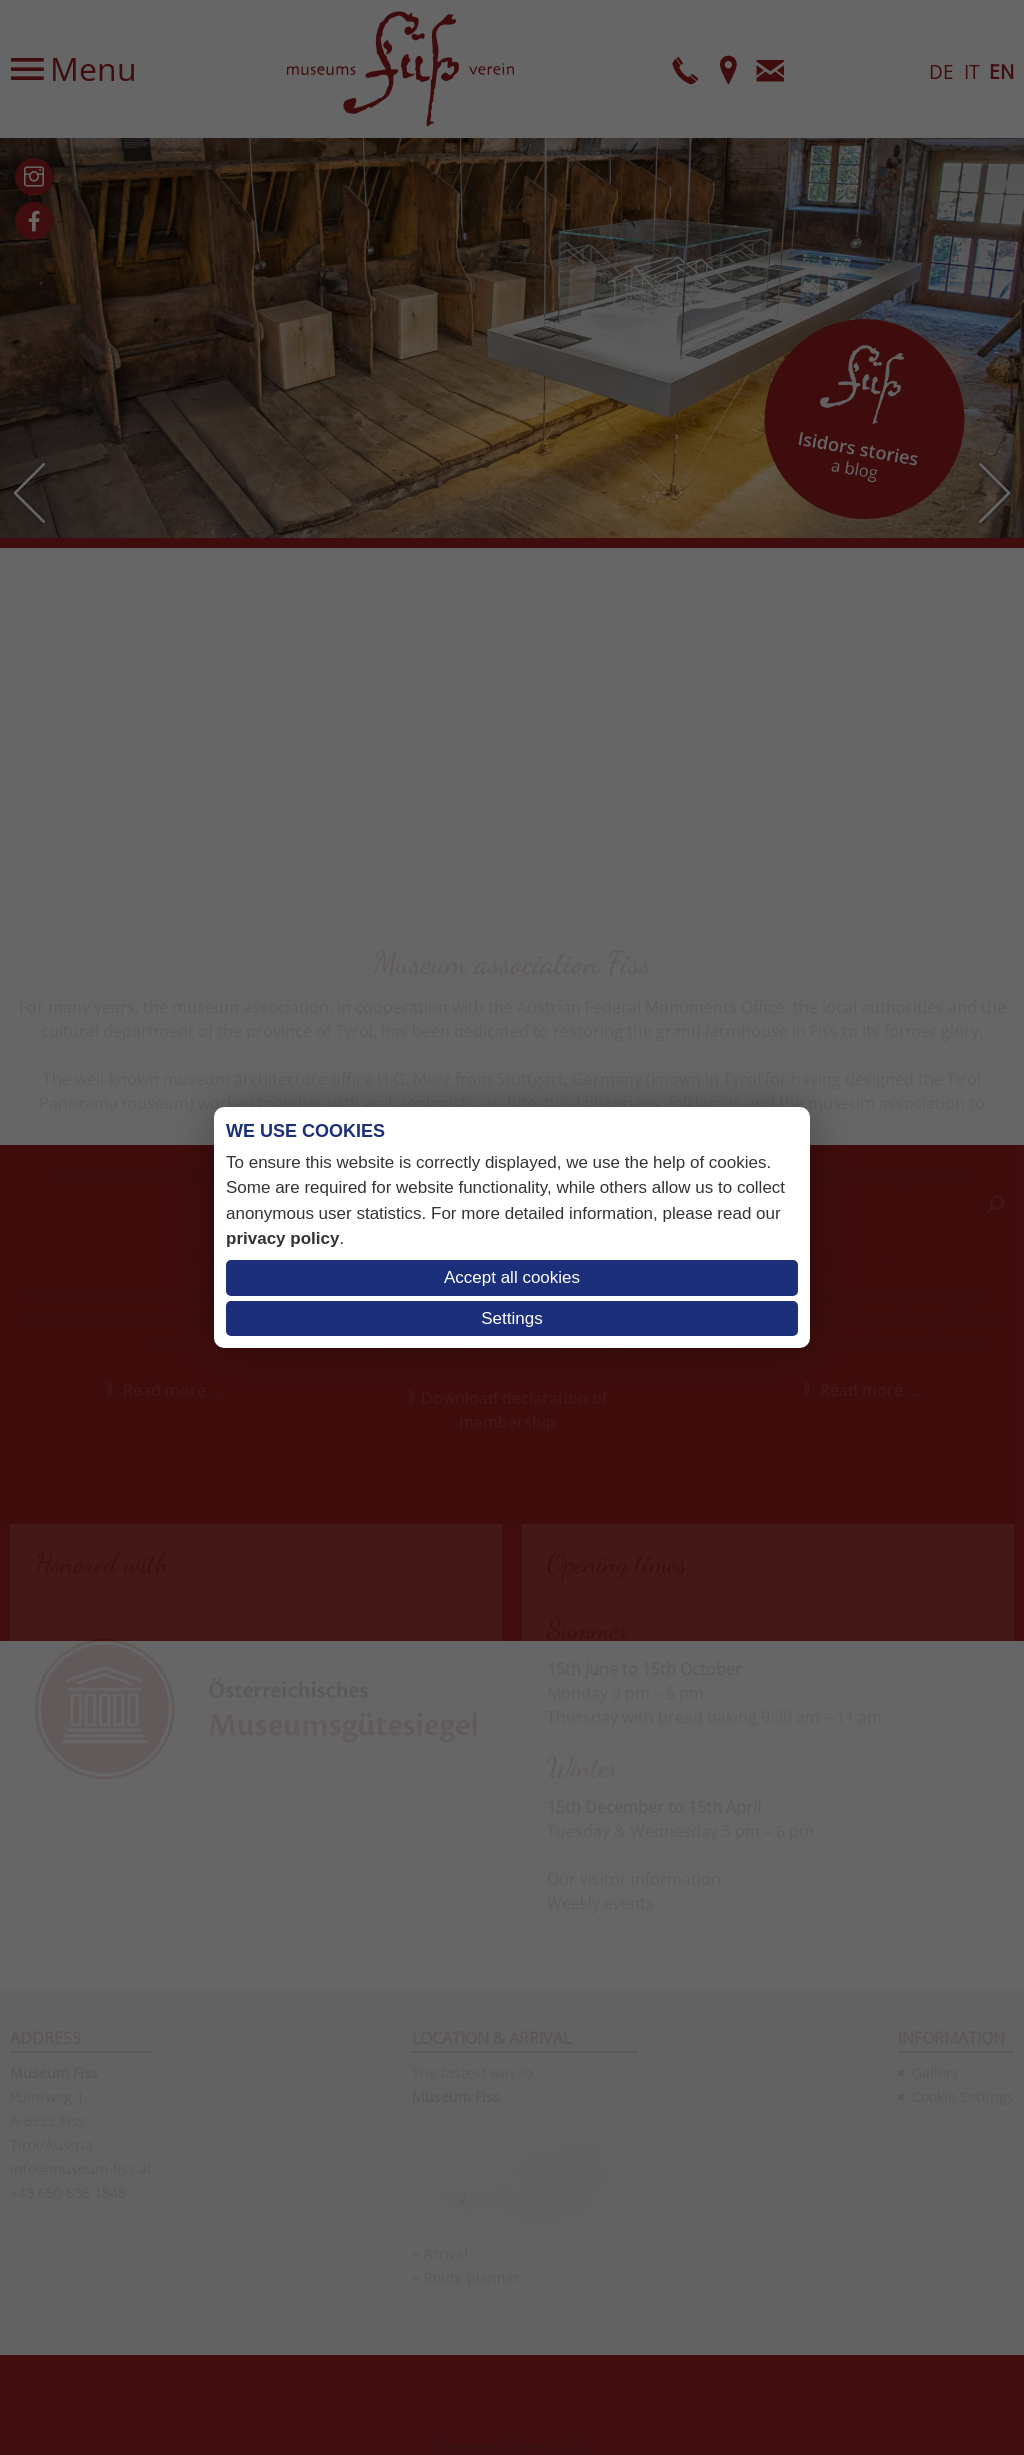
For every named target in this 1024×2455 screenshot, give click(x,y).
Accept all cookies (512, 1277)
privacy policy (282, 1238)
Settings (511, 1318)
